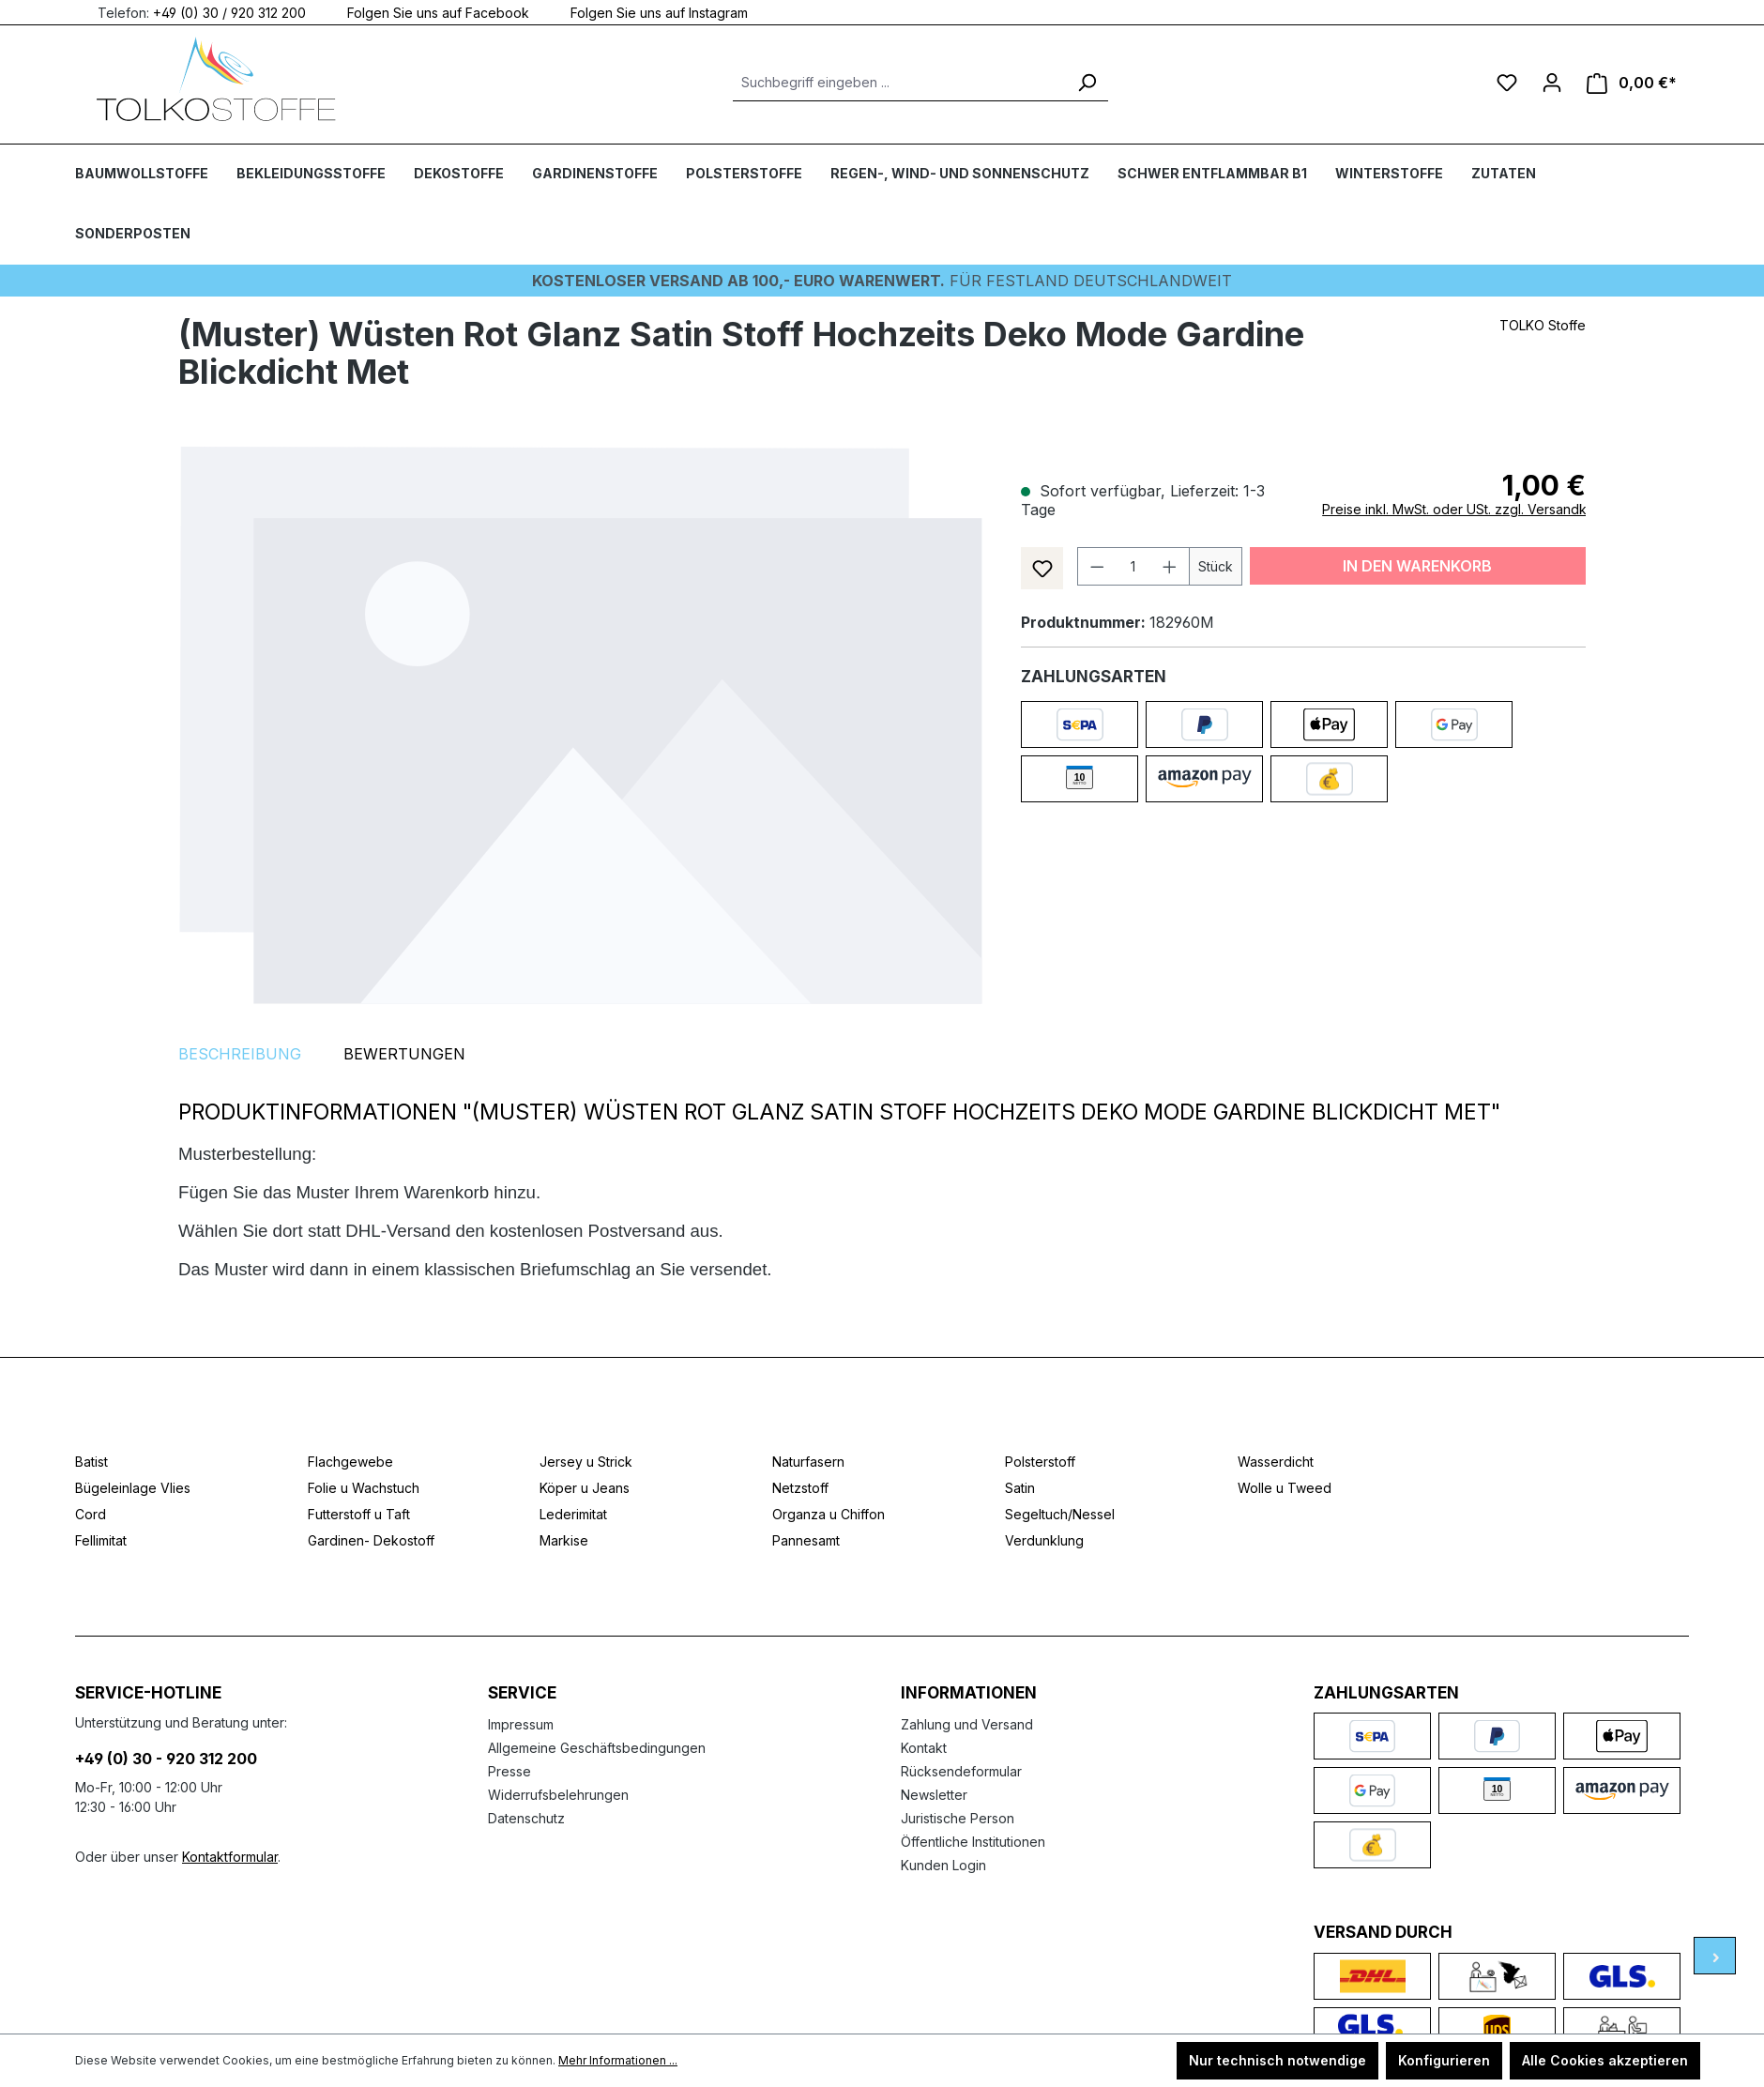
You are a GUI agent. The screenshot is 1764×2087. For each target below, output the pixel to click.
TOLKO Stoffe (1542, 325)
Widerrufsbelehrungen (558, 1795)
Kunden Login (943, 1865)
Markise (564, 1540)
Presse (509, 1771)
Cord (90, 1514)
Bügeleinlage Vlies (132, 1488)
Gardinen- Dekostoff (371, 1540)
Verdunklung (1044, 1540)
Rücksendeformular (961, 1771)
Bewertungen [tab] (404, 1053)
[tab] (239, 1054)
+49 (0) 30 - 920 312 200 (166, 1758)
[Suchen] (1086, 82)
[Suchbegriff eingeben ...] (899, 82)
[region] (581, 724)
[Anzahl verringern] (1097, 566)
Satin (1020, 1488)
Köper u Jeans (585, 1488)
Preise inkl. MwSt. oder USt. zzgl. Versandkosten (1471, 509)
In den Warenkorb (1417, 565)
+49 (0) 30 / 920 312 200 (229, 12)
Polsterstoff (1040, 1462)
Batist (91, 1462)
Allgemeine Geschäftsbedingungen (597, 1748)
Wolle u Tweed (1284, 1488)
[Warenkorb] (1631, 83)
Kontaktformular (230, 1857)
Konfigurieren (1444, 2060)
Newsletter (934, 1795)
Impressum (521, 1724)
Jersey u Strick (586, 1462)
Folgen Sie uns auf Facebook (427, 12)
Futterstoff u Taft (359, 1514)
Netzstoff (800, 1488)
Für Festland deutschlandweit (882, 280)
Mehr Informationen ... (617, 2060)
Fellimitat (101, 1540)
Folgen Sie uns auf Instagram (648, 12)
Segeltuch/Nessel (1060, 1514)
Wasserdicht (1276, 1462)
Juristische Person (957, 1818)
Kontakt (924, 1748)
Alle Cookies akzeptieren (1605, 2060)
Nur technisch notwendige (1277, 2060)
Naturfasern (808, 1462)
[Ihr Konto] (1551, 82)
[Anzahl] (1133, 566)
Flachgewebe (350, 1462)
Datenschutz (526, 1818)
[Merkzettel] (1506, 82)
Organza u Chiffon (828, 1514)
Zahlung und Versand (967, 1724)
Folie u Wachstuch (363, 1488)
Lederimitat (573, 1514)
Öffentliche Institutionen (973, 1842)
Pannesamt (806, 1540)
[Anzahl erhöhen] (1170, 566)
